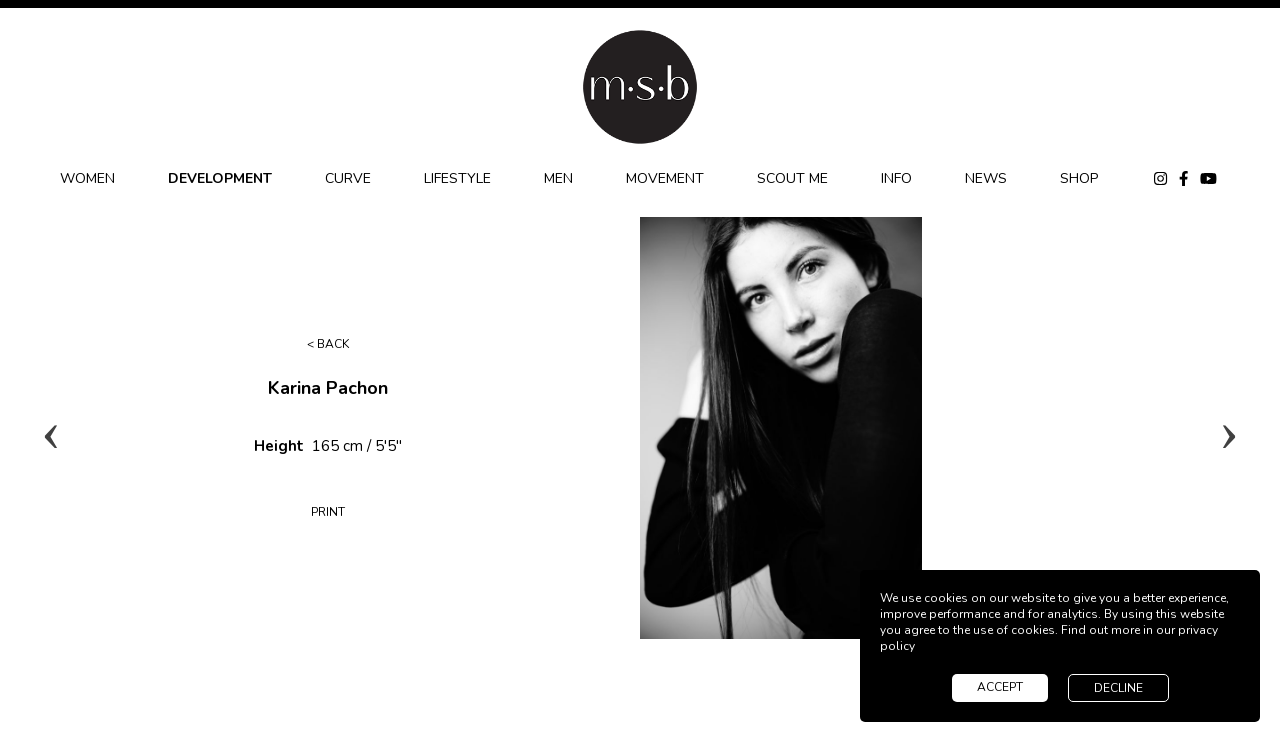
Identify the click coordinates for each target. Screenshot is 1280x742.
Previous (51, 428)
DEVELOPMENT (220, 178)
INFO (896, 178)
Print (328, 512)
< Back (328, 344)
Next (1229, 428)
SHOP (1079, 178)
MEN (558, 178)
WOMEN (87, 178)
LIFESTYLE (457, 178)
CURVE (348, 178)
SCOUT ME (792, 178)
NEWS (986, 178)
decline (1118, 688)
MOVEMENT (665, 178)
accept (1000, 687)
